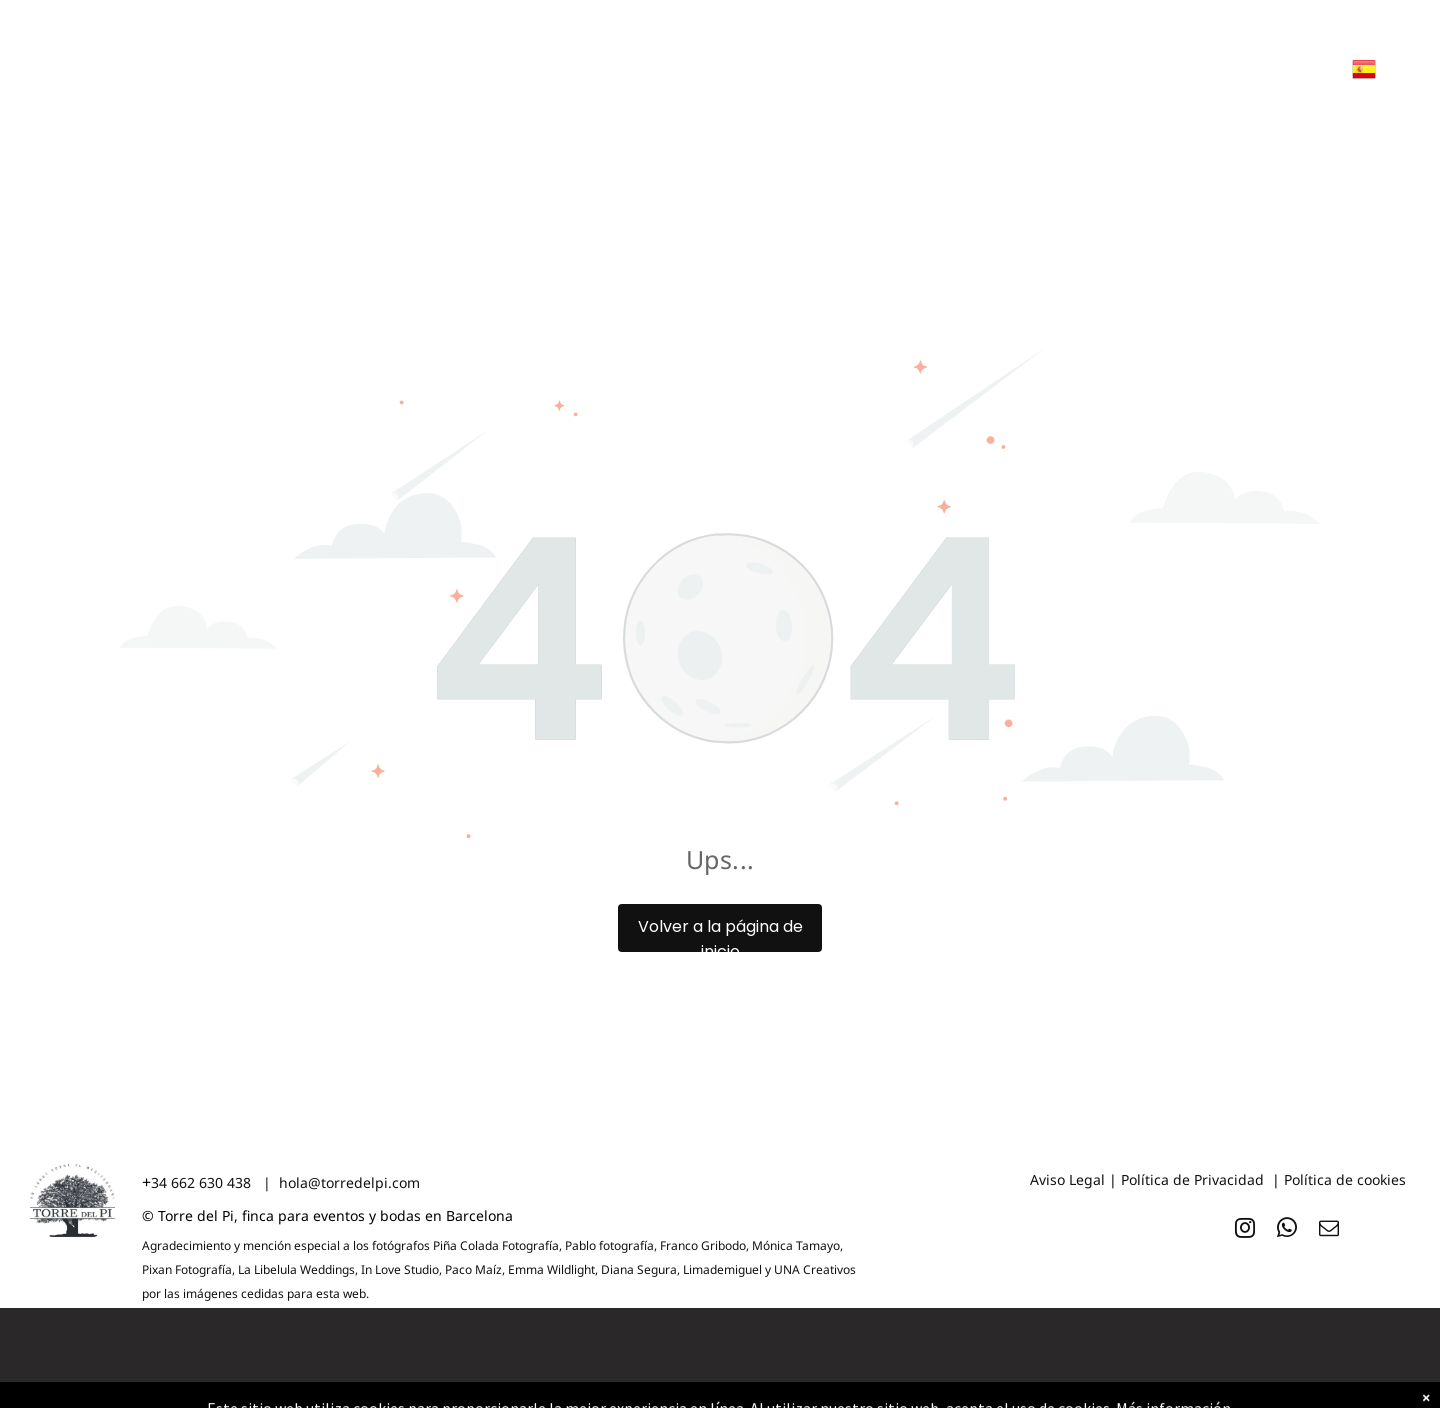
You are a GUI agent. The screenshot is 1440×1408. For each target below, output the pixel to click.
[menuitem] (221, 101)
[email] (1329, 1230)
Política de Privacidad (1192, 1179)
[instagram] (1245, 1230)
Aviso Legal (1067, 1179)
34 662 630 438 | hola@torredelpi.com (285, 1182)
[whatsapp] (1287, 1230)
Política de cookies (1345, 1179)
